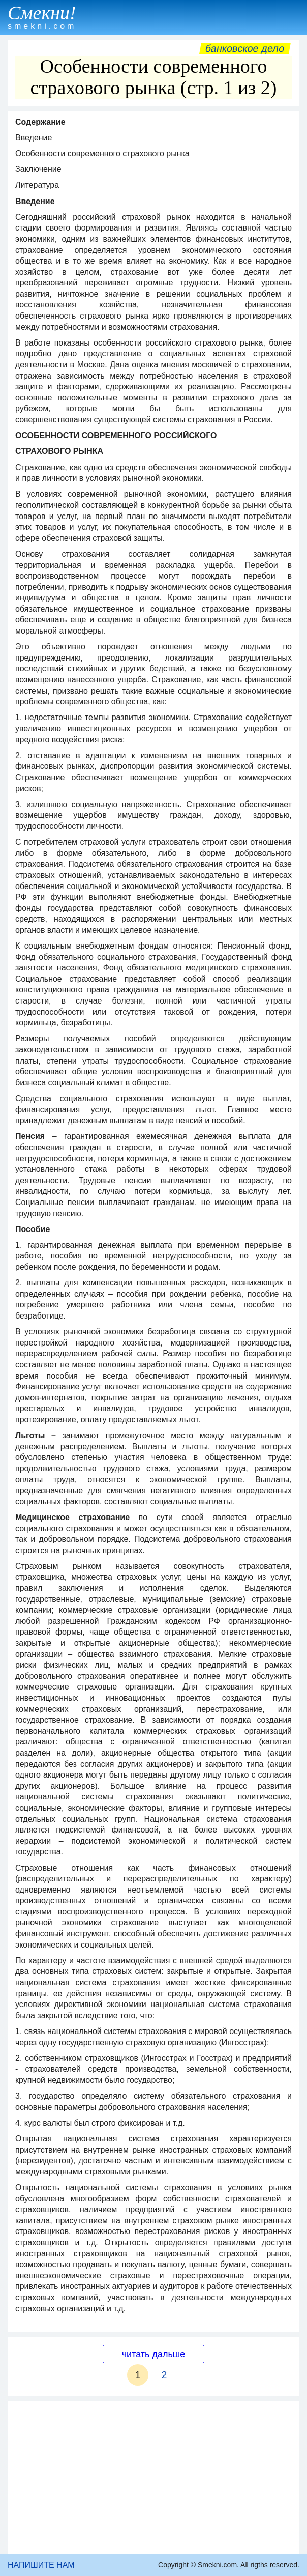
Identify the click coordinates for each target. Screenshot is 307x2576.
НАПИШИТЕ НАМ (41, 2565)
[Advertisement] (153, 2477)
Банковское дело (244, 48)
